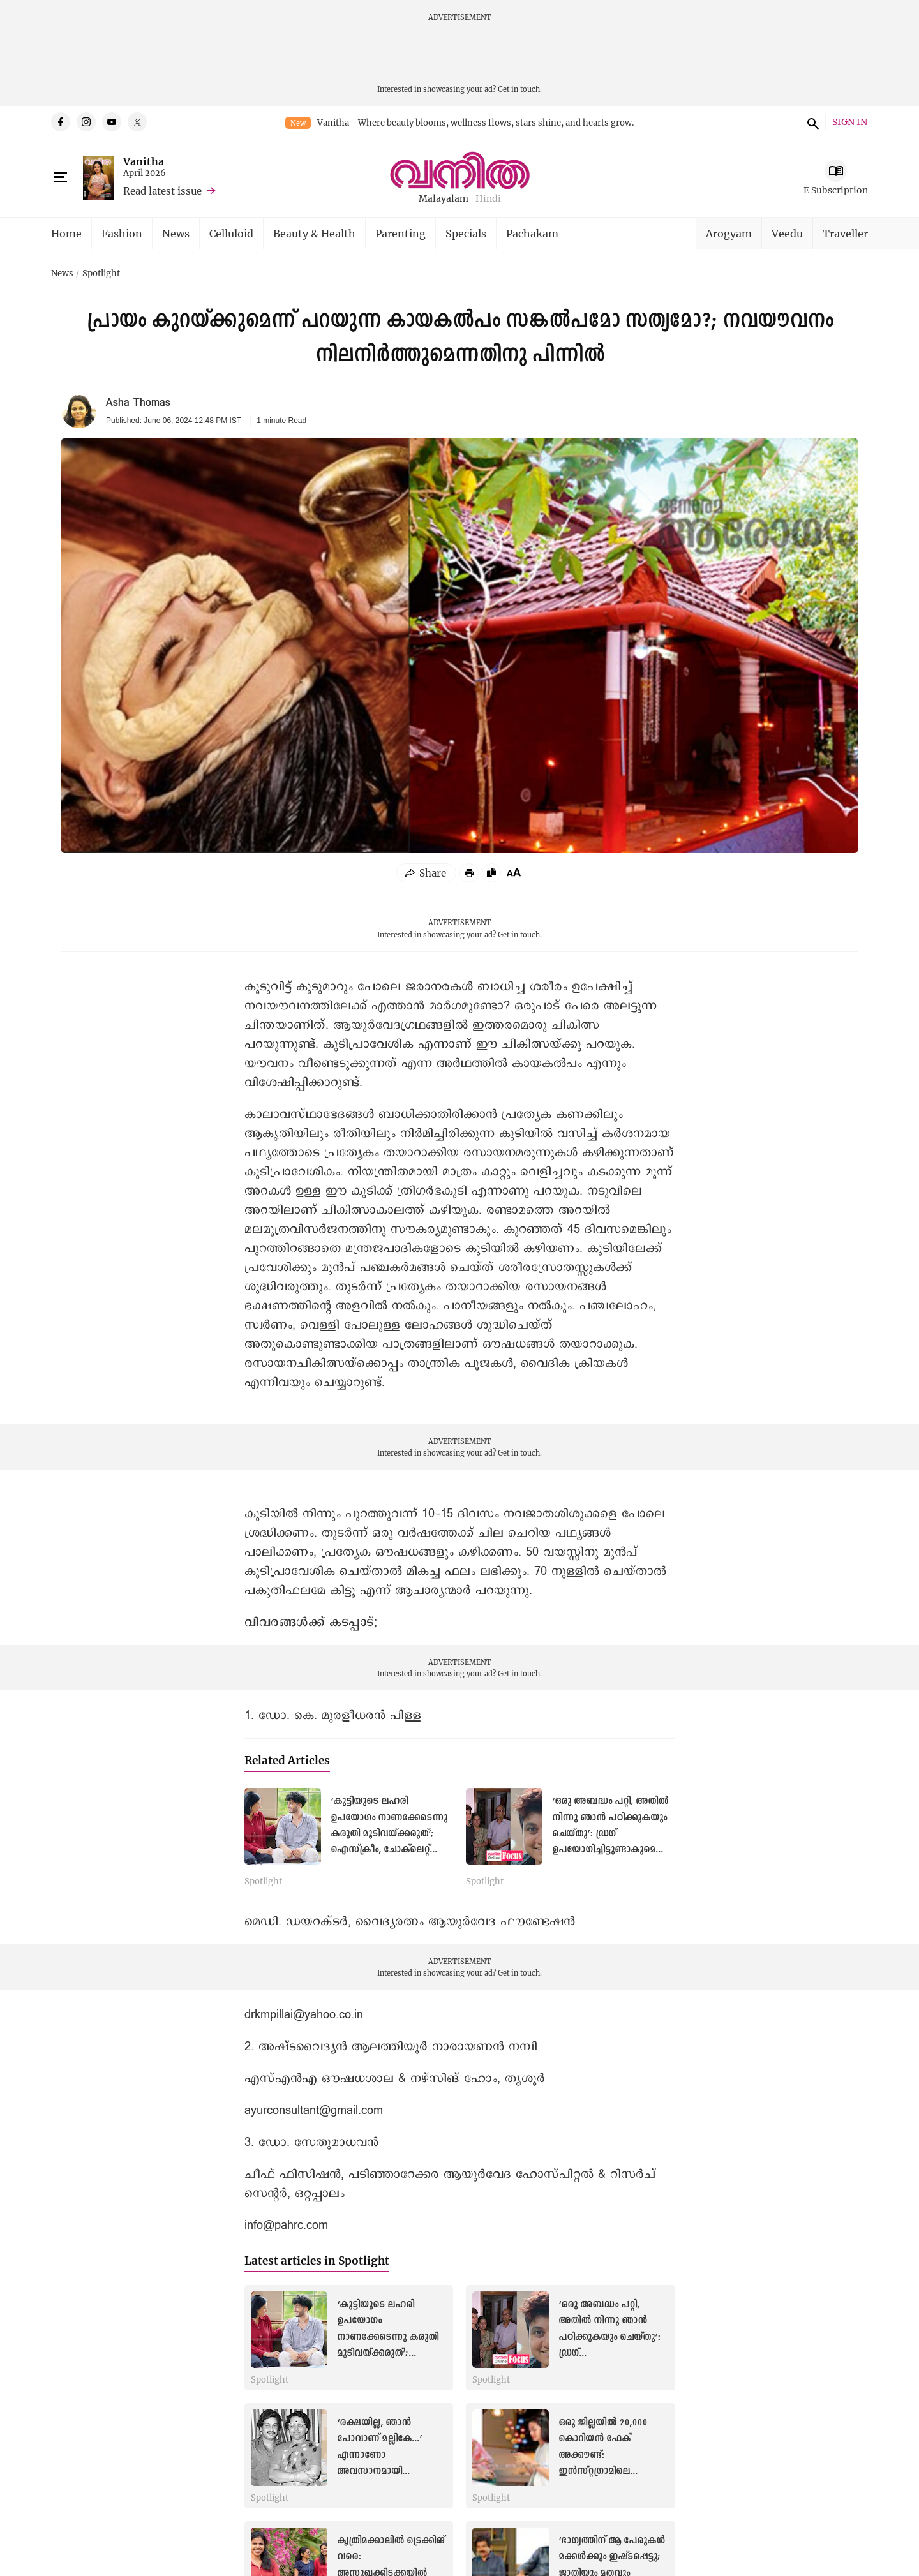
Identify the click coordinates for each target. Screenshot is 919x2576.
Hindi (488, 198)
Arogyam (729, 233)
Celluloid (231, 233)
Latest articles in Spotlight (316, 2260)
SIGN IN (849, 122)
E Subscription (835, 190)
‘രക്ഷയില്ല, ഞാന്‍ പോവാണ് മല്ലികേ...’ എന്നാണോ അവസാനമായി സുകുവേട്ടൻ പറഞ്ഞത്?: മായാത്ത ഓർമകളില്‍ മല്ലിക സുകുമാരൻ (390, 2471)
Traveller (845, 233)
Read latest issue (162, 190)
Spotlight (101, 274)
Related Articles (287, 1760)
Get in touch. (520, 89)
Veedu (787, 233)
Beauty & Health (314, 233)
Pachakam (532, 233)
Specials (465, 233)
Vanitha (143, 161)
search (811, 122)
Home (66, 233)
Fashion (121, 233)
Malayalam (443, 198)
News (176, 233)
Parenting (400, 233)
